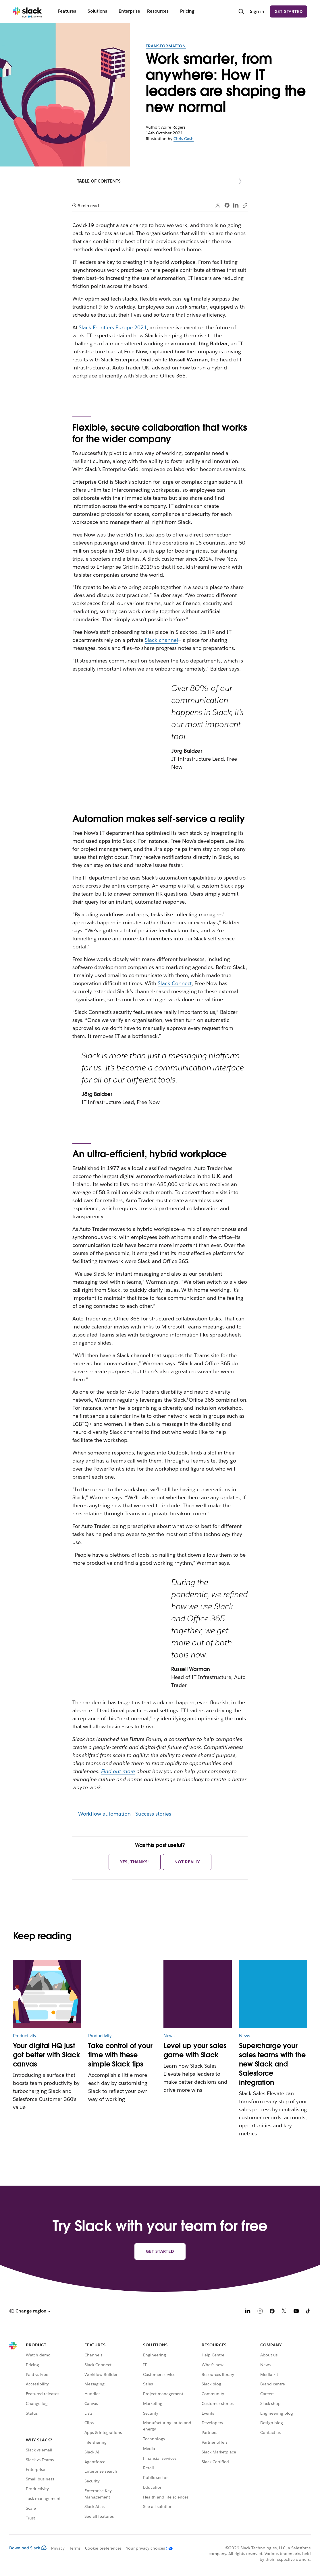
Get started (289, 11)
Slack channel (161, 640)
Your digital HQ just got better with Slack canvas (46, 2054)
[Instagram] (260, 2311)
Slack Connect (175, 983)
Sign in (257, 11)
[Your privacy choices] (147, 2548)
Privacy (58, 2548)
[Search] (241, 12)
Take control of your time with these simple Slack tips (120, 2054)
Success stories (153, 1813)
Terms (74, 2548)
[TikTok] (308, 2311)
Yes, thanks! (134, 1861)
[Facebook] (272, 2311)
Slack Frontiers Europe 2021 (112, 327)
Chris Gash (184, 138)
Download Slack (28, 2547)
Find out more (118, 1771)
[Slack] (27, 11)
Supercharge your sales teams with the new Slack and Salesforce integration (272, 2064)
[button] (30, 2311)
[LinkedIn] (247, 2311)
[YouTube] (296, 2311)
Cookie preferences (103, 2548)
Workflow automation (104, 1813)
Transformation (166, 46)
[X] (284, 2311)
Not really (187, 1861)
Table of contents (99, 181)
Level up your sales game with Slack (194, 2050)
